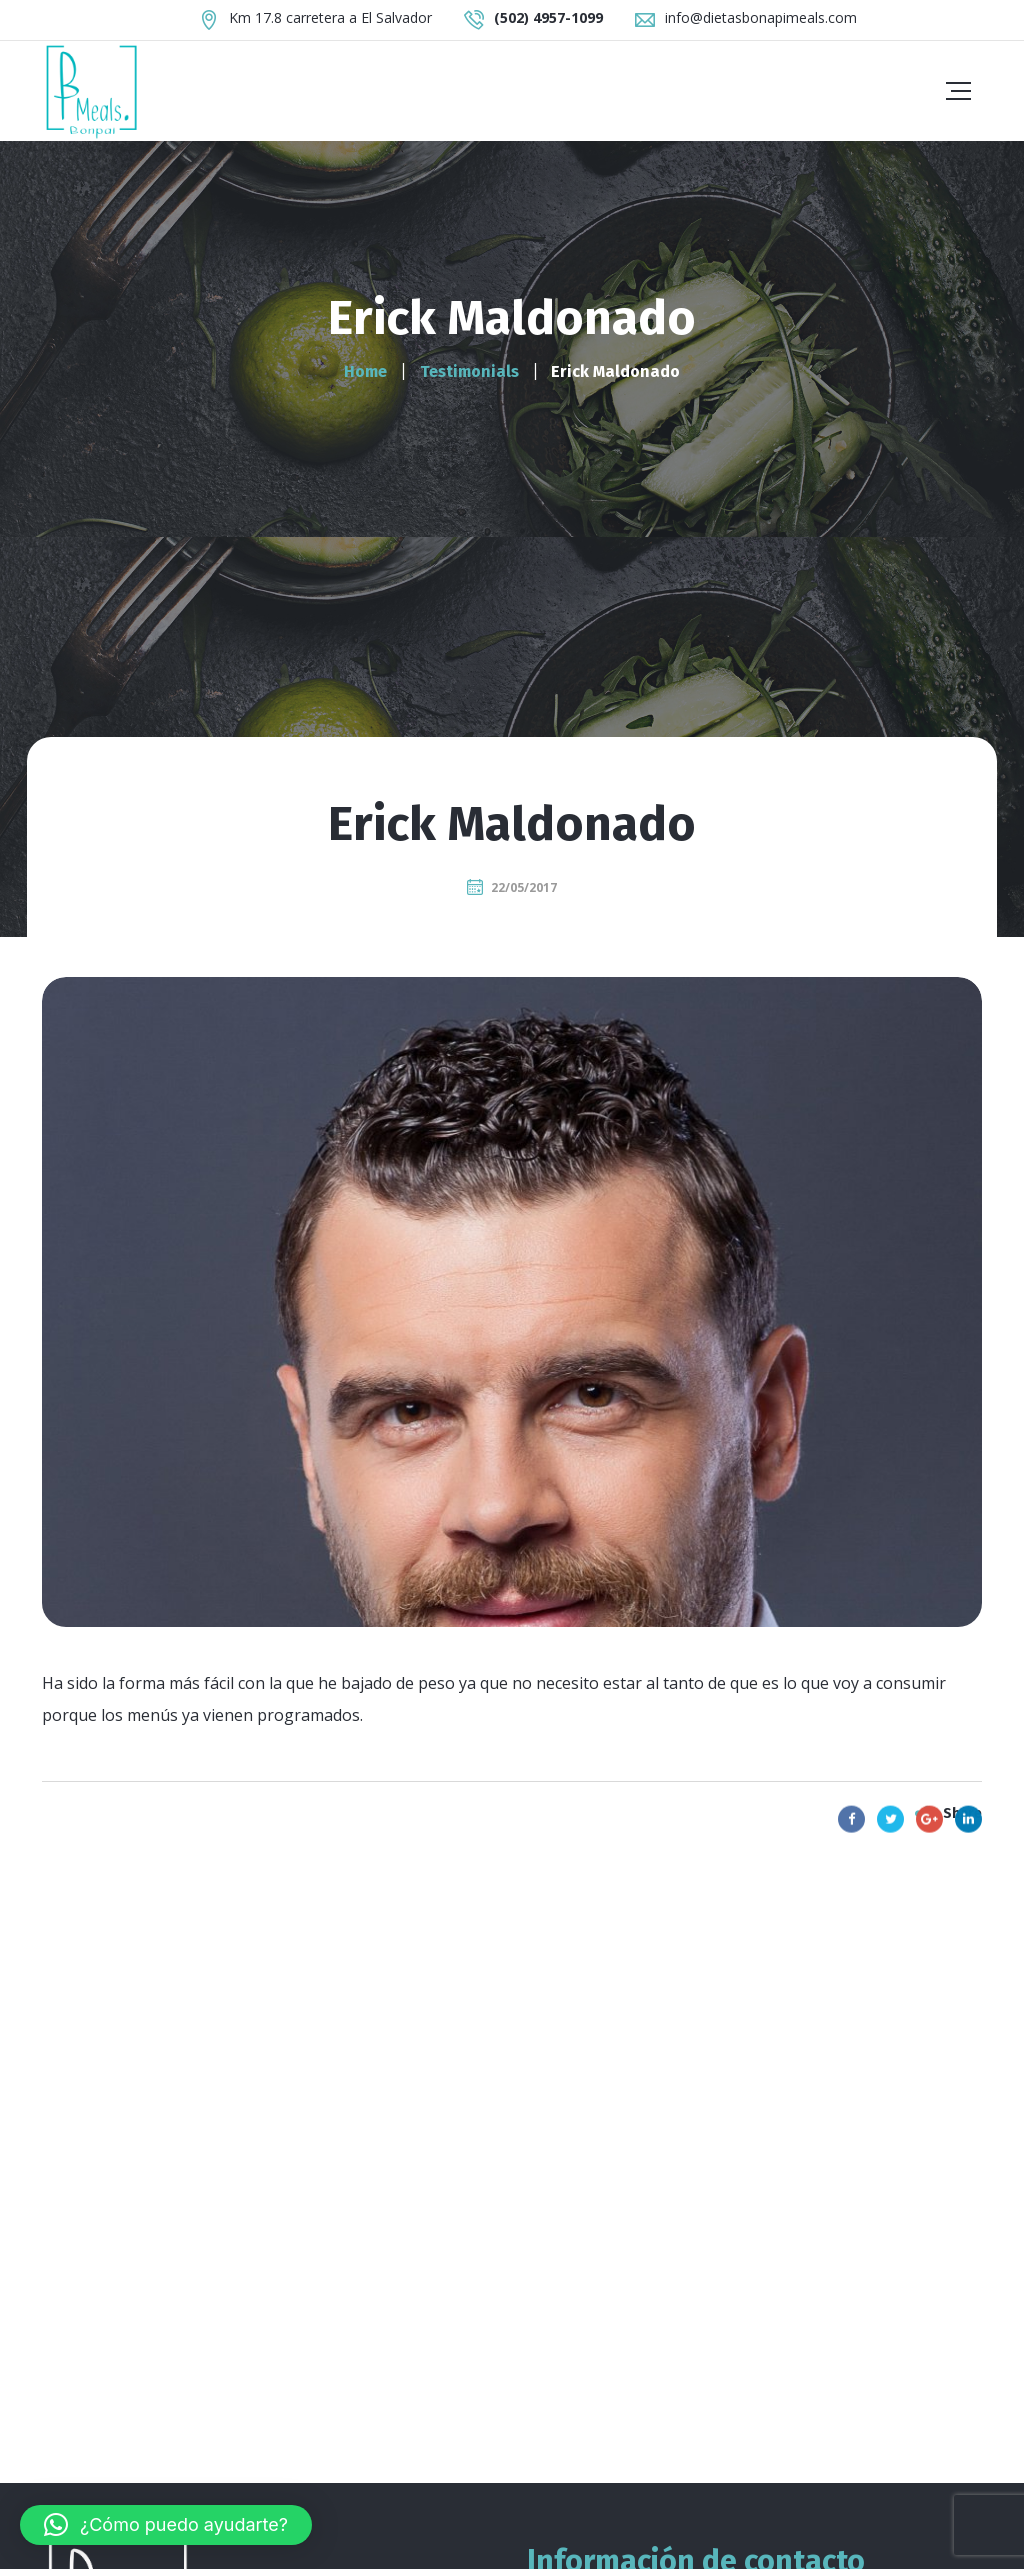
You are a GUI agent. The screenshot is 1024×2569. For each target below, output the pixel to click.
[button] (166, 2525)
